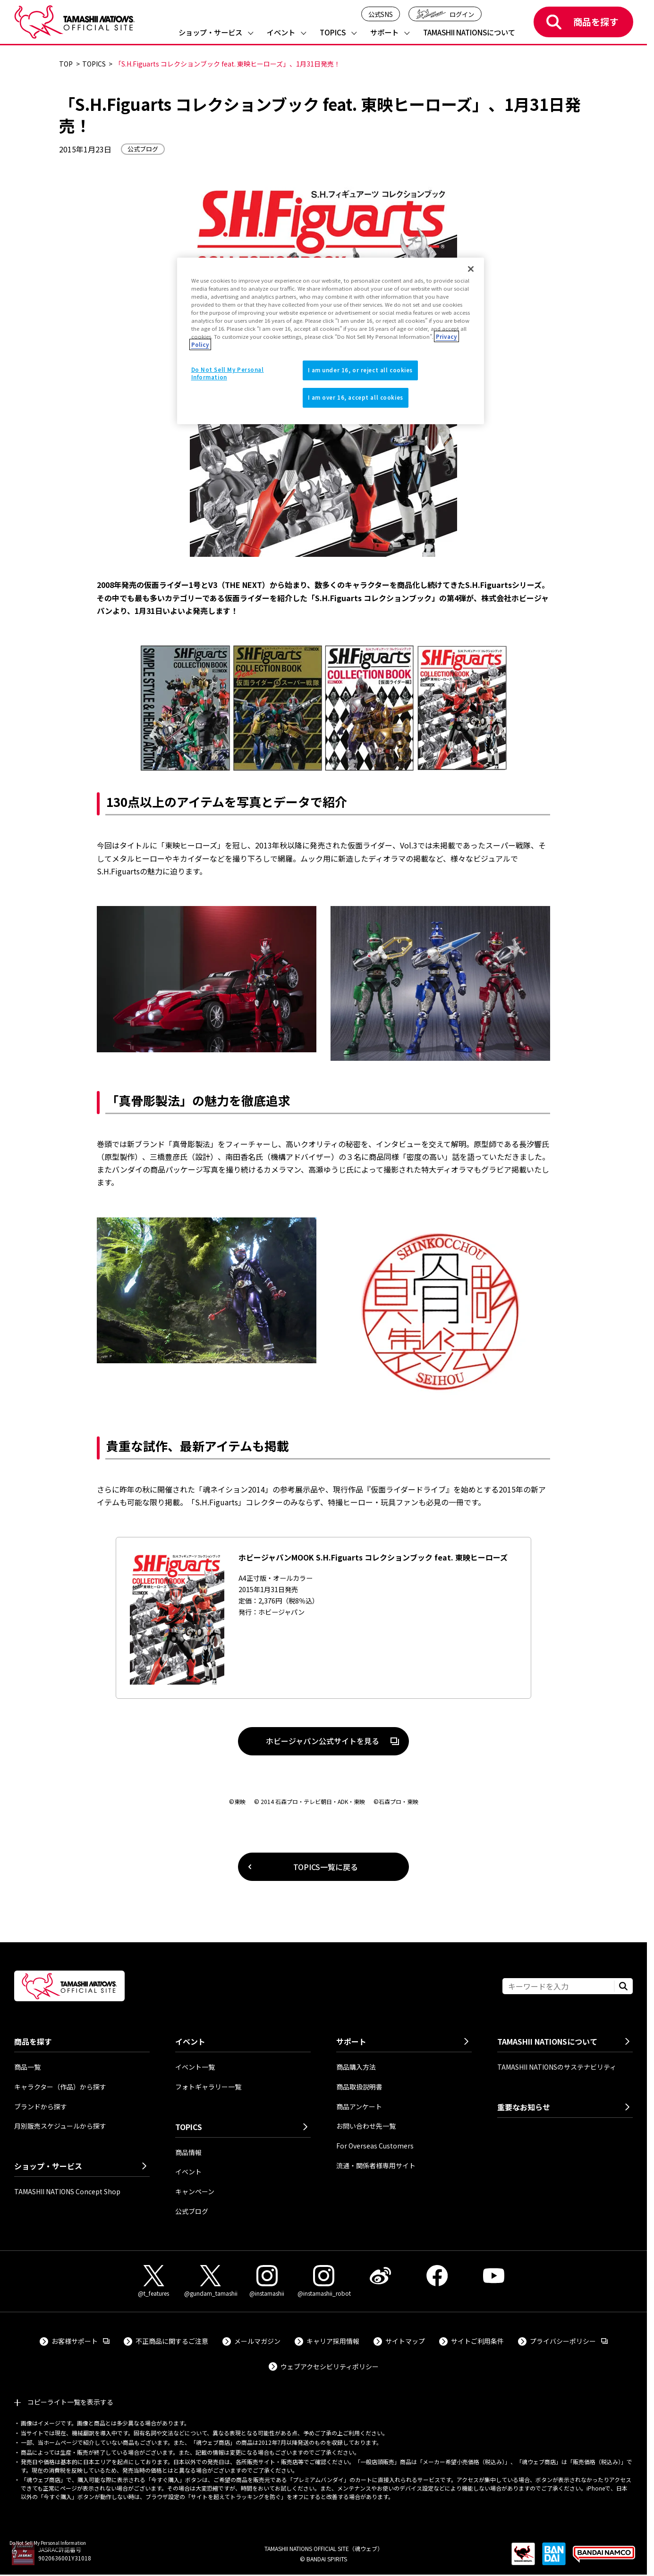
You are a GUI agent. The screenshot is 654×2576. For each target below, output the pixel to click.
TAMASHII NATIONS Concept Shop (67, 2191)
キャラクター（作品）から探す (60, 2086)
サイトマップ (405, 2341)
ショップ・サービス (210, 32)
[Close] (470, 269)
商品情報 (188, 2152)
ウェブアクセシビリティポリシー (329, 2366)
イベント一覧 (195, 2067)
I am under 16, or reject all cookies (360, 370)
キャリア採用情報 (332, 2341)
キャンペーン (194, 2191)
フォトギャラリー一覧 (208, 2086)
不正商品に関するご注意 (172, 2341)
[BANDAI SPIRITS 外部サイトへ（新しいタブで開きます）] (554, 2558)
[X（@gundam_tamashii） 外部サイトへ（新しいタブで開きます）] (210, 2281)
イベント (281, 32)
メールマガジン (257, 2341)
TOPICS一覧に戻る (325, 1866)
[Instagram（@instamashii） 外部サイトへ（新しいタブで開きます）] (267, 2281)
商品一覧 (27, 2067)
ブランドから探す (40, 2106)
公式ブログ (191, 2211)
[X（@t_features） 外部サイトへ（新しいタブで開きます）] (153, 2281)
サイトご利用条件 (477, 2341)
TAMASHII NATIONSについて (469, 32)
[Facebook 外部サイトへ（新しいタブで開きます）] (437, 2275)
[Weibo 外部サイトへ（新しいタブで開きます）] (380, 2275)
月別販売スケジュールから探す (60, 2126)
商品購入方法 (356, 2067)
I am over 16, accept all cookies (355, 397)
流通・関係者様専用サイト (376, 2165)
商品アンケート (359, 2106)
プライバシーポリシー (569, 2341)
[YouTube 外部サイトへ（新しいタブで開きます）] (493, 2275)
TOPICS (333, 32)
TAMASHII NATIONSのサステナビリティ (556, 2067)
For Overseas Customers (375, 2145)
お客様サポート (80, 2341)
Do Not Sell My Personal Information (47, 2542)
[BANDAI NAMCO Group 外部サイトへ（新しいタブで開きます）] (604, 2558)
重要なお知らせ (523, 2107)
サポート (384, 32)
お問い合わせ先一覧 (366, 2126)
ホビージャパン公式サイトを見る (308, 1743)
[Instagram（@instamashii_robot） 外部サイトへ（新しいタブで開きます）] (323, 2281)
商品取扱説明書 (359, 2086)
